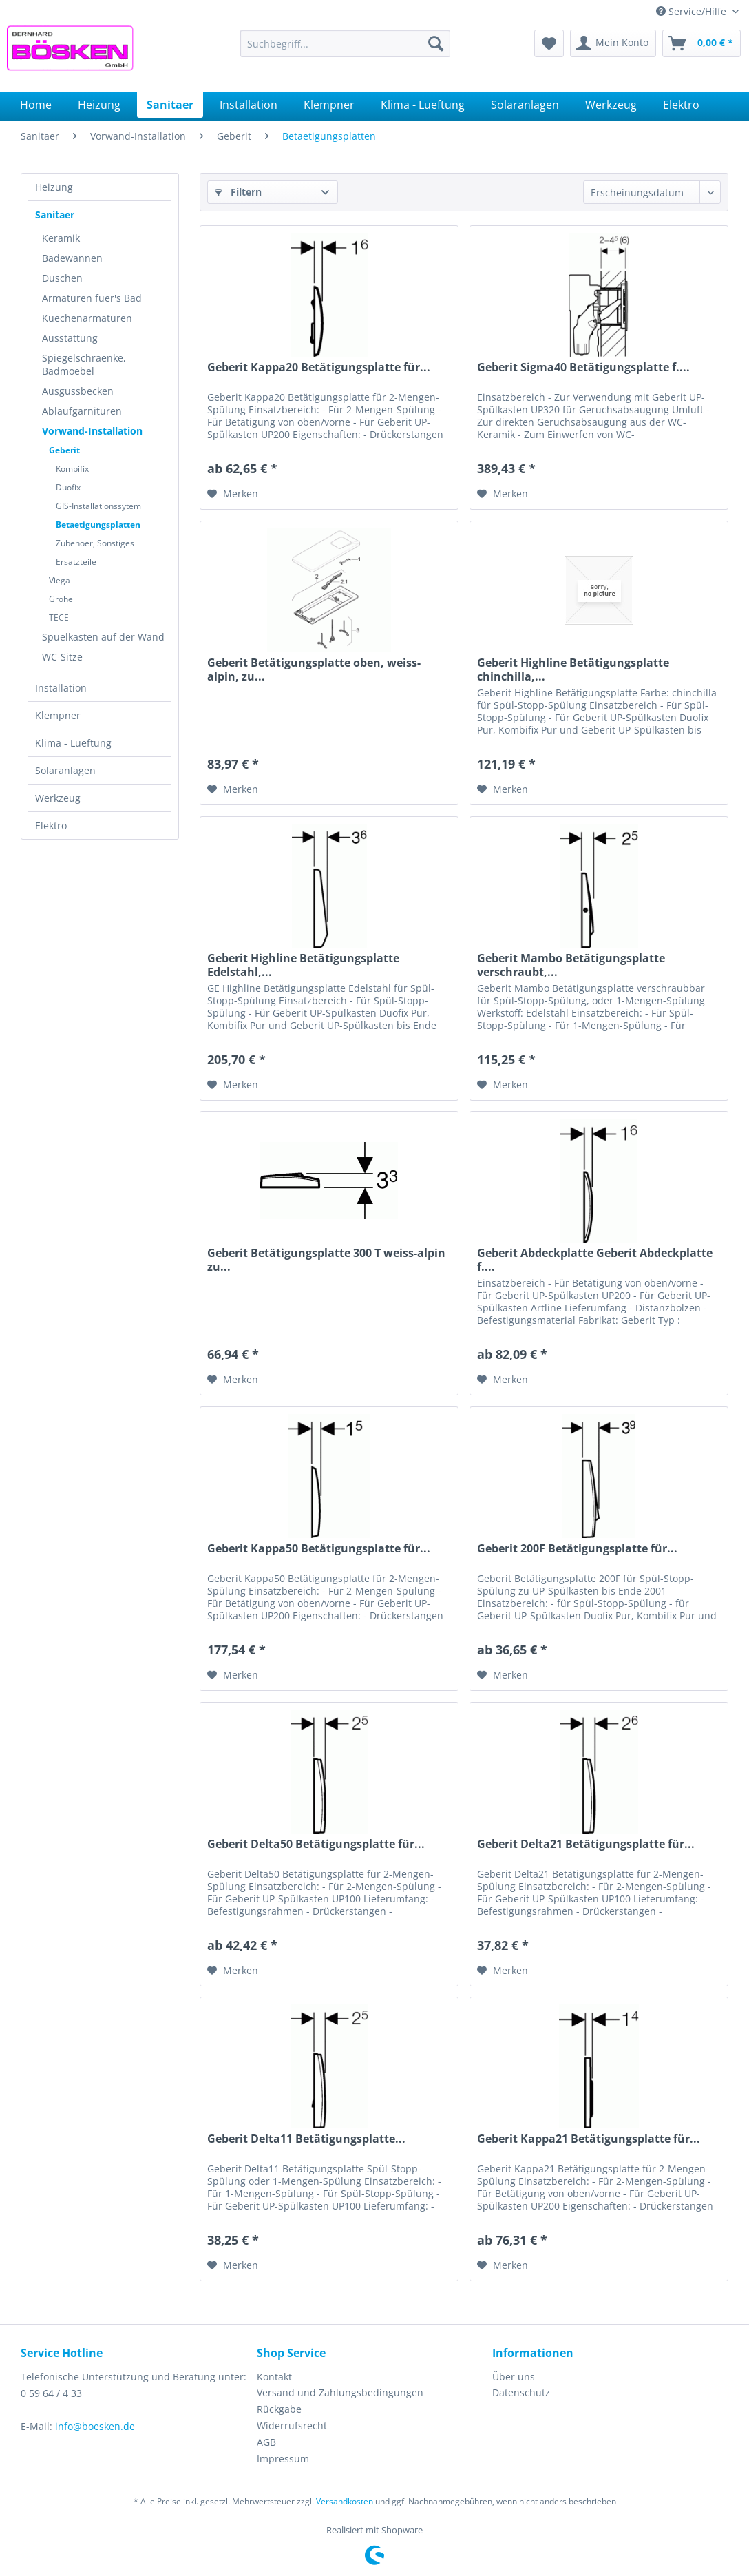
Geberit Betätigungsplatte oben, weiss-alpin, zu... (314, 669)
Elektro (51, 825)
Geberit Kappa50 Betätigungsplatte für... (318, 1548)
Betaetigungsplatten (98, 524)
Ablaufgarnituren (82, 410)
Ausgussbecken (78, 390)
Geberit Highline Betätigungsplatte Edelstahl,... (303, 965)
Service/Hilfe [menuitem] (692, 11)
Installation (61, 687)
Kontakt (274, 2376)
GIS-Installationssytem (98, 506)
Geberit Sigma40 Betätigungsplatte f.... (583, 367)
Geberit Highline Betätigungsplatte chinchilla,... (573, 669)
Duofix (68, 487)
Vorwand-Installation (92, 430)
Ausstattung (70, 337)
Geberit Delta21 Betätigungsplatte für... (586, 1844)
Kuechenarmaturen (87, 317)
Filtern (238, 191)
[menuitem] (345, 43)
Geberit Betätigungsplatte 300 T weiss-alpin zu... (326, 1260)
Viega (59, 580)
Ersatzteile (76, 562)
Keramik (61, 238)
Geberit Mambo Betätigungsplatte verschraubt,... (571, 965)
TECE (59, 617)
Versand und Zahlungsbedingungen (340, 2392)
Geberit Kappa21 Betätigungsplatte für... (588, 2139)
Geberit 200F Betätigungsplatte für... (577, 1548)
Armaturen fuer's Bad (92, 297)
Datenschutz (521, 2392)
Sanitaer (54, 214)
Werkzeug (58, 797)
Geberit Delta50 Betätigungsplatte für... (316, 1844)
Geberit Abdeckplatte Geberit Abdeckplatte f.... (595, 1260)
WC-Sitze (62, 656)
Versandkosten (344, 2501)
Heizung (54, 187)
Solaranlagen (65, 770)
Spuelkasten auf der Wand (103, 636)
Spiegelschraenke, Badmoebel (84, 364)
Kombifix (72, 469)
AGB (266, 2442)
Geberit (64, 450)
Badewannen (72, 257)
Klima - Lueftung (73, 742)
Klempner (58, 715)
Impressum (283, 2458)
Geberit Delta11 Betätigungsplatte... (306, 2139)
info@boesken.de (95, 2426)
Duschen (62, 277)
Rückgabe (279, 2409)
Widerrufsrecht (292, 2425)
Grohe (61, 599)
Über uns (513, 2376)
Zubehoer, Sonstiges (95, 543)
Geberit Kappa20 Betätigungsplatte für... (318, 367)
